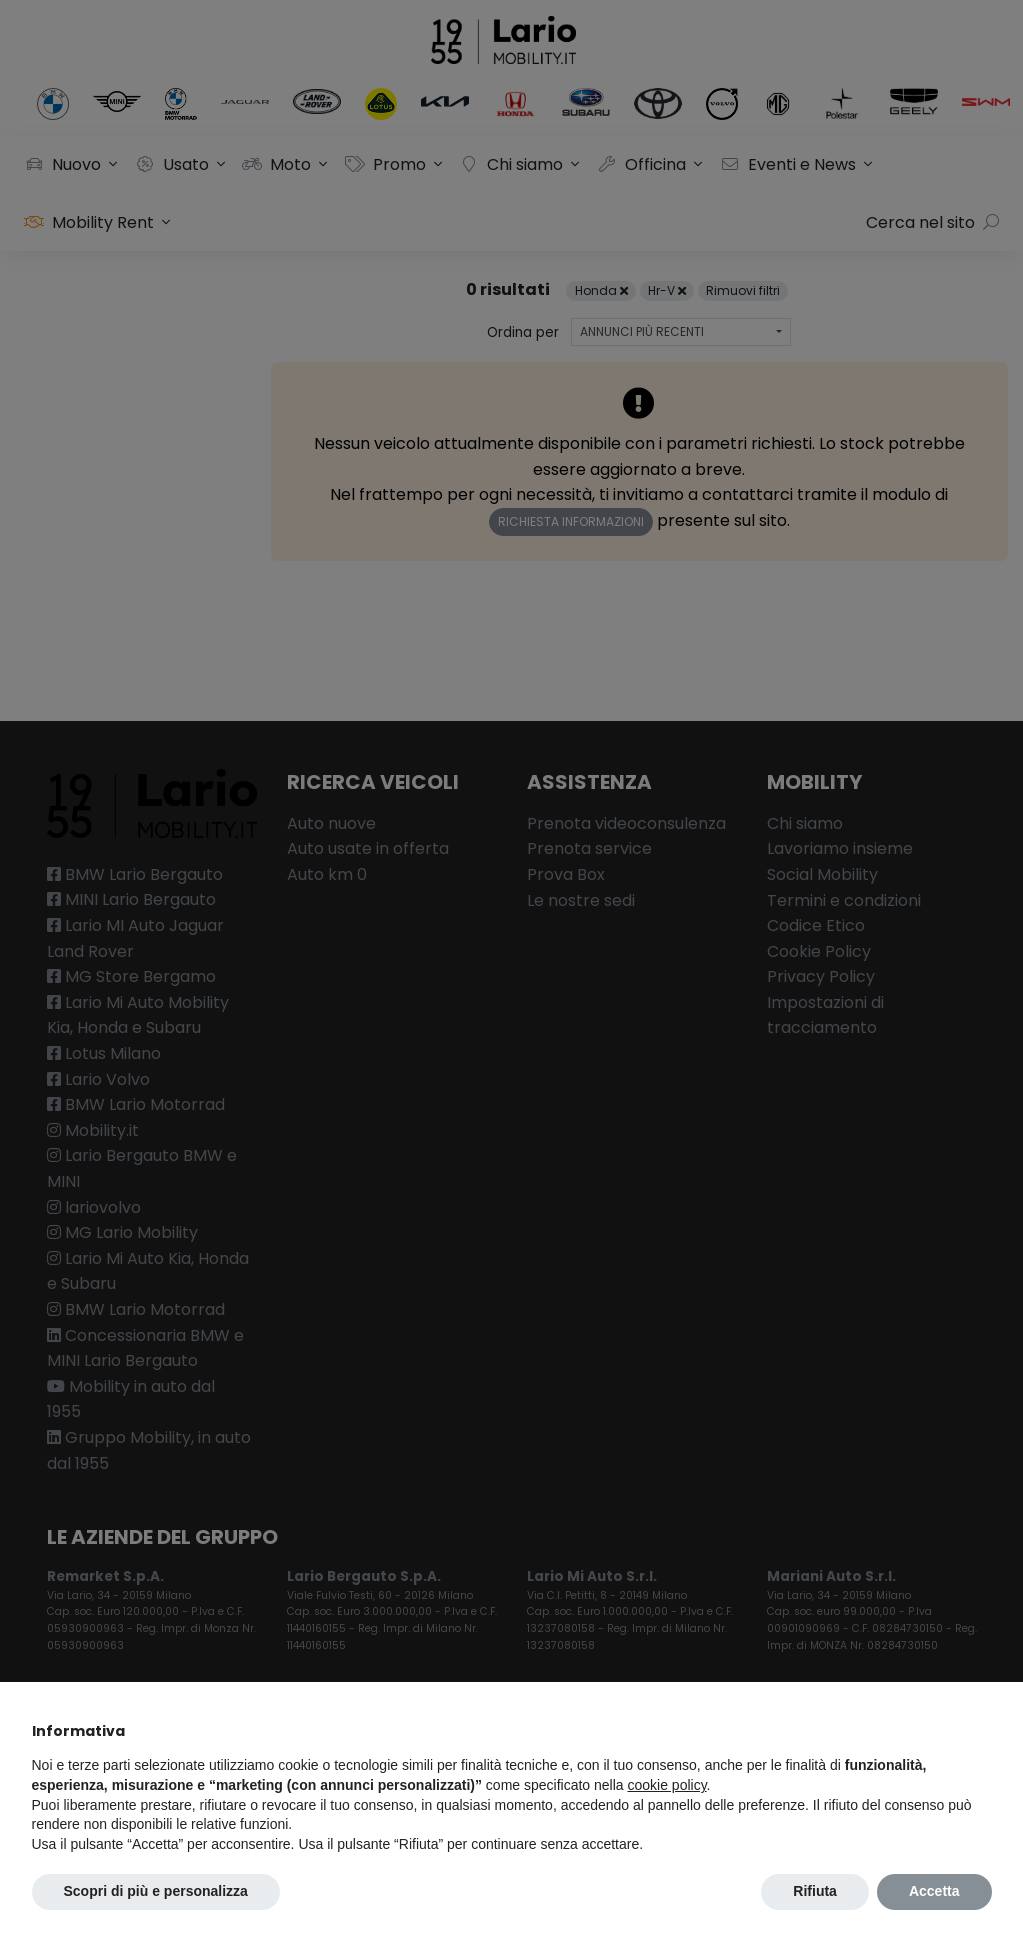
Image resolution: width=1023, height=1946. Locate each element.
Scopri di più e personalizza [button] (156, 1891)
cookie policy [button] (666, 1785)
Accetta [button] (934, 1891)
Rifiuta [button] (815, 1891)
